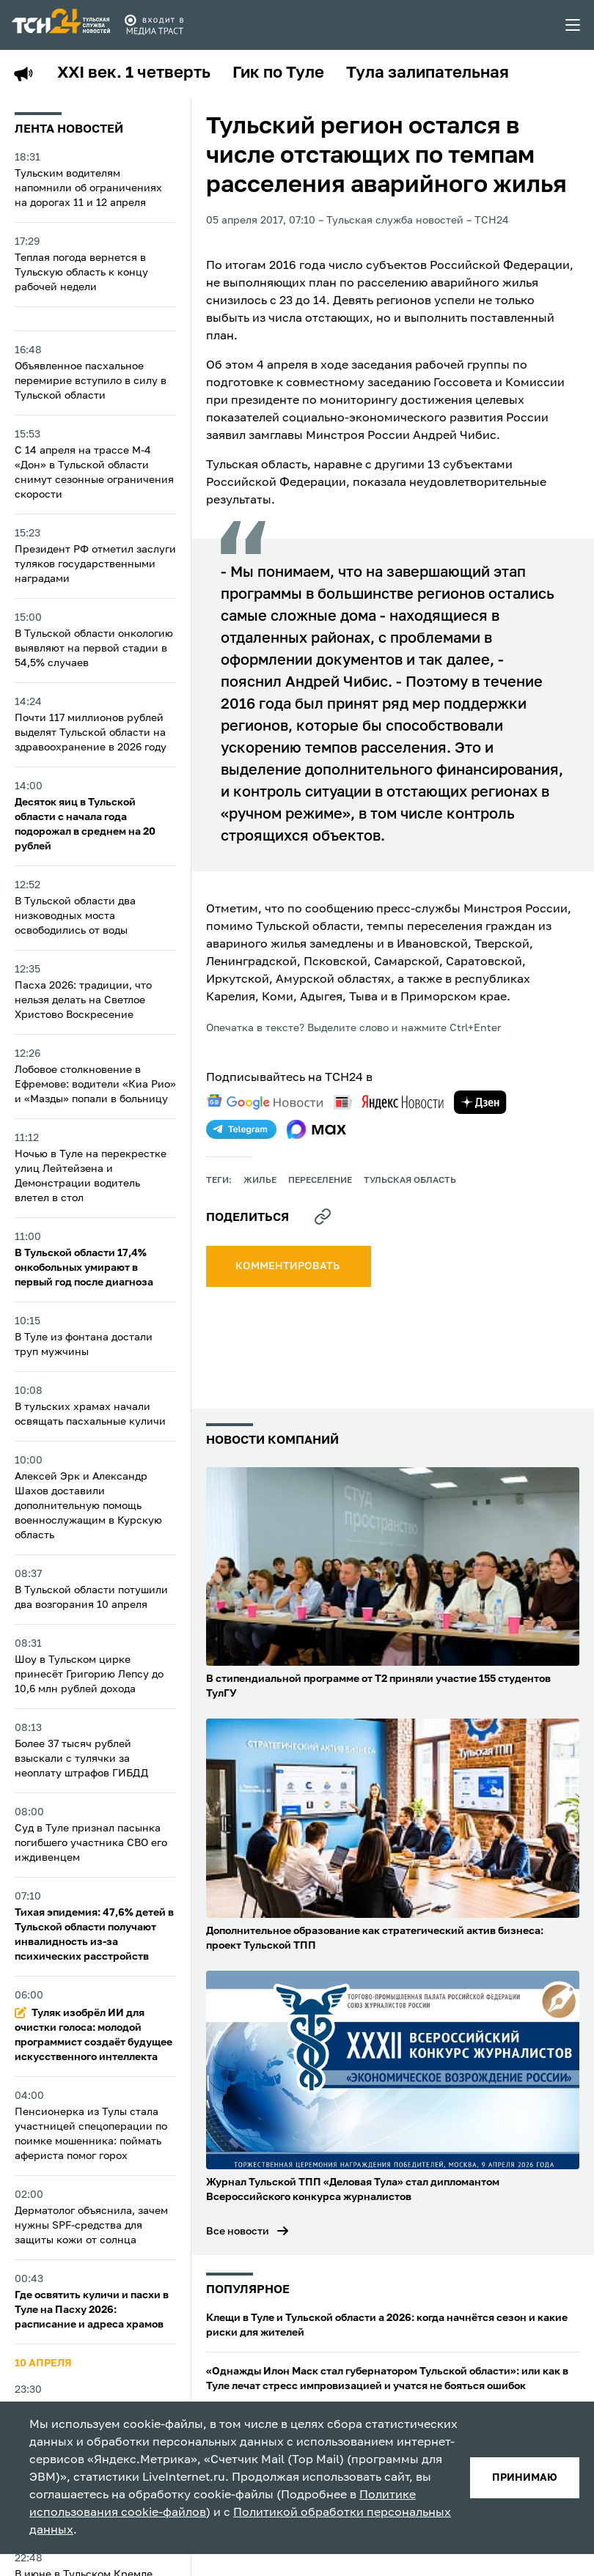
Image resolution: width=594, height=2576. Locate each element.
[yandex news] (389, 1101)
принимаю (524, 2478)
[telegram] (241, 1129)
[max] (316, 1129)
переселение (320, 1180)
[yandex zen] (480, 1102)
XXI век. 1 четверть (133, 73)
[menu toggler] (573, 25)
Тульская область (410, 1180)
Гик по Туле (278, 73)
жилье (259, 1180)
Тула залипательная (427, 73)
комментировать (288, 1266)
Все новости (237, 2231)
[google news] (264, 1102)
